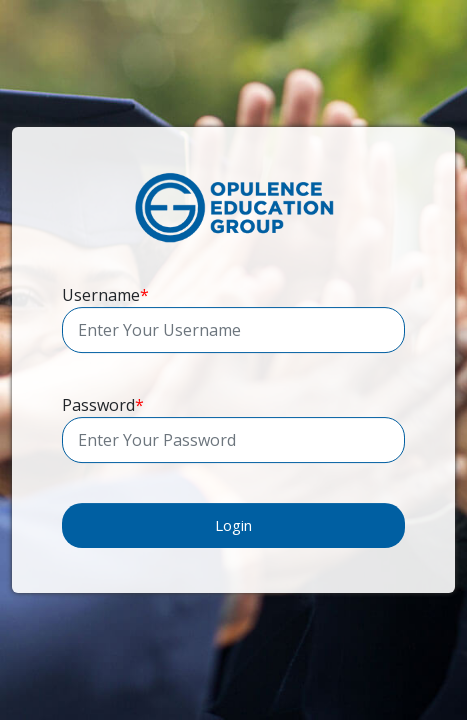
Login (233, 525)
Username (105, 295)
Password (103, 405)
